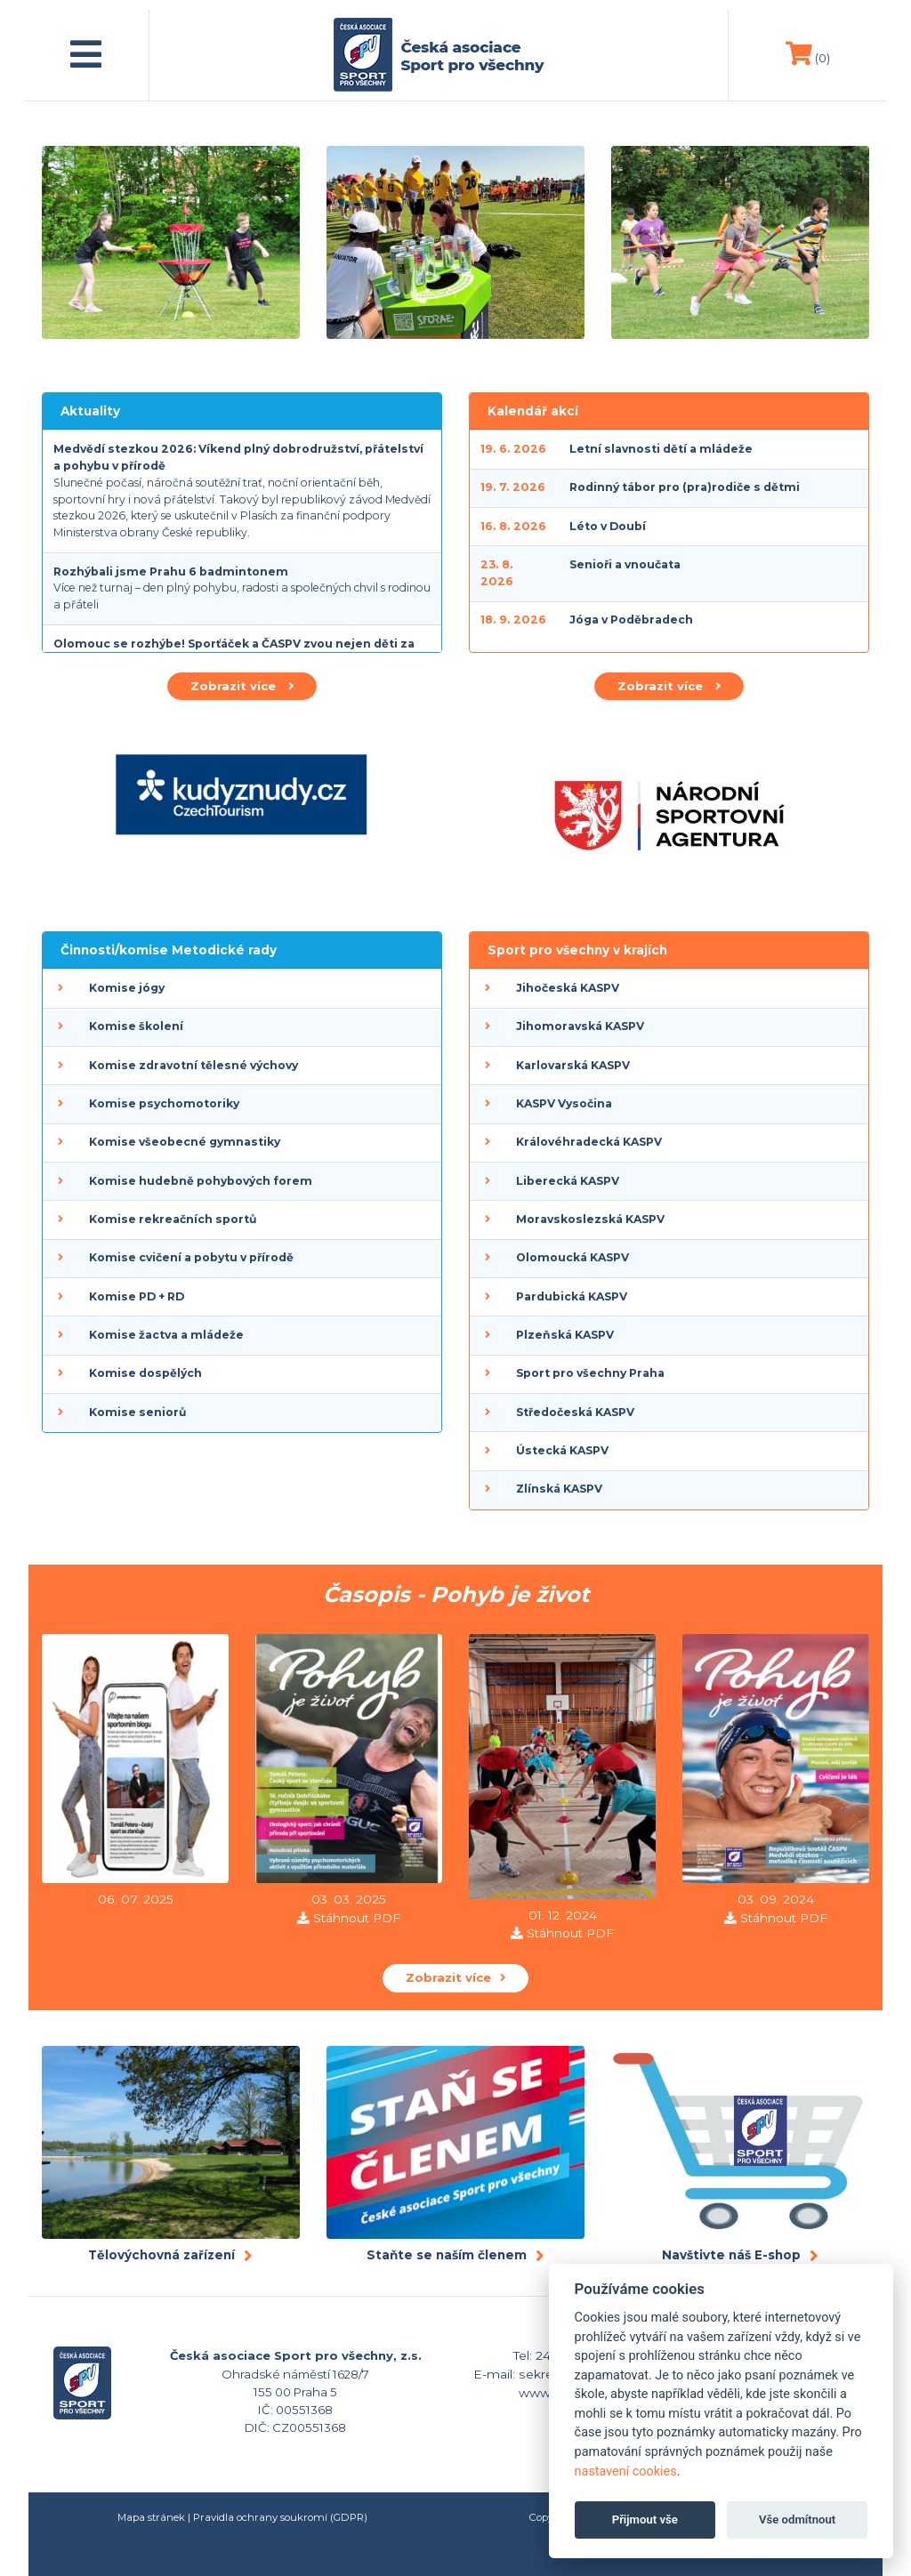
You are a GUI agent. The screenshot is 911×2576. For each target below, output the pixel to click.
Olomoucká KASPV (572, 1257)
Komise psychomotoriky (164, 1103)
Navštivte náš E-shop (731, 2255)
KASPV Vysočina (564, 1103)
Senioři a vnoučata (625, 564)
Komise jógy (127, 987)
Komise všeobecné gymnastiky (184, 1141)
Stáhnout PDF (356, 1918)
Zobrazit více (242, 686)
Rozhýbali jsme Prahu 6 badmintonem (170, 571)
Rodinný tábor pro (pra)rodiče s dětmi (684, 487)
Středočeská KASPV (575, 1412)
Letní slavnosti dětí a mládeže (661, 448)
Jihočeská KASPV (567, 987)
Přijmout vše (645, 2519)
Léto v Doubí (607, 526)
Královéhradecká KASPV (589, 1141)
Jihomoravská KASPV (580, 1026)
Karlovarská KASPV (573, 1065)
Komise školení (136, 1026)
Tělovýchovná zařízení (161, 2255)
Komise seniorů (137, 1412)
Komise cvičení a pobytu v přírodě (191, 1257)
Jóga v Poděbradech (631, 619)
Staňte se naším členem (447, 2255)
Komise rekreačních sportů (172, 1219)
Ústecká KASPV (562, 1450)
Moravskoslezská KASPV (590, 1219)
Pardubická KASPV (571, 1296)
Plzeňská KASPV (565, 1334)
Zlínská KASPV (559, 1488)
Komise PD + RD (136, 1296)
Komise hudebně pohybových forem (200, 1180)
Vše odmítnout (797, 2519)
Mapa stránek (151, 2517)
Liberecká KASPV (567, 1180)
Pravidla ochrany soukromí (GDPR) (280, 2517)
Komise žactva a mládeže (166, 1334)
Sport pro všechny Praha (590, 1373)
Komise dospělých (145, 1373)
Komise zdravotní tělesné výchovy (193, 1065)
